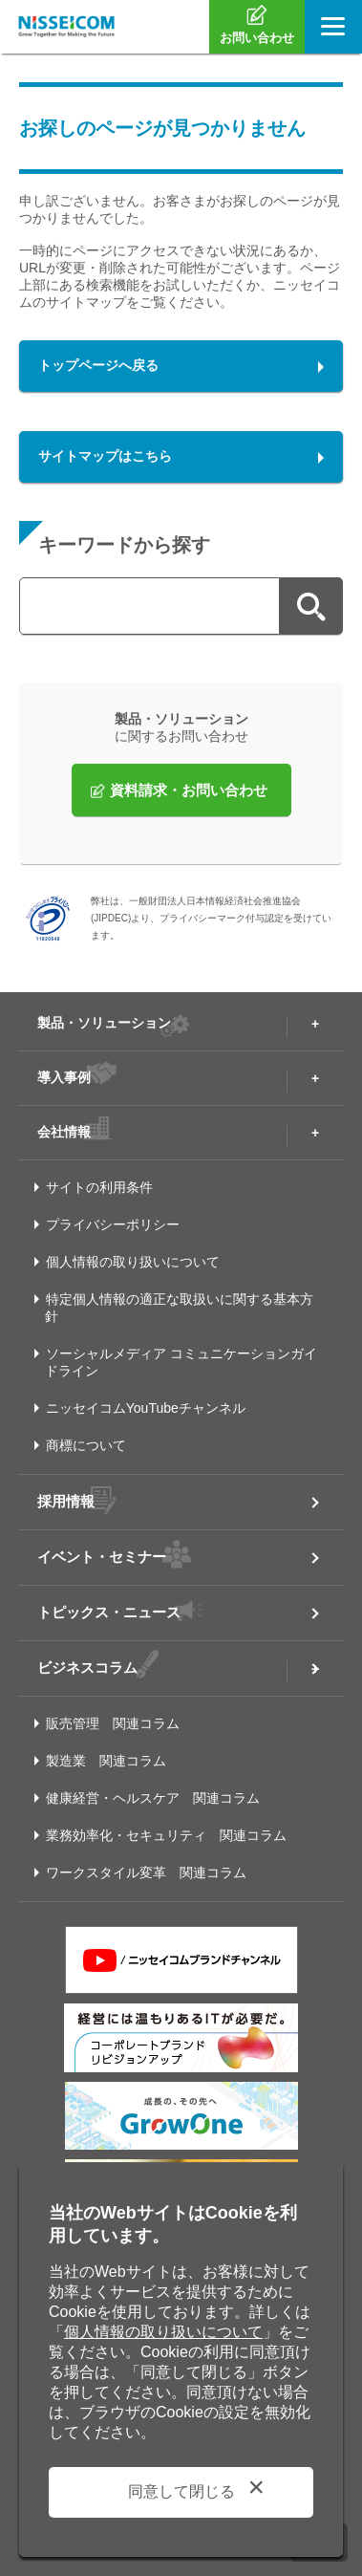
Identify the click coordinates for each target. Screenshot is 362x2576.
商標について (86, 1445)
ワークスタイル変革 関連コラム (146, 1872)
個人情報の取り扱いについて (133, 1261)
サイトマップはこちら (105, 456)
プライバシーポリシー (113, 1224)
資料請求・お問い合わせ (188, 790)
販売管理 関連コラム (113, 1723)
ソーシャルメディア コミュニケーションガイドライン (181, 1362)
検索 (311, 606)
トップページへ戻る (98, 365)
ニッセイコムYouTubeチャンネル (145, 1408)
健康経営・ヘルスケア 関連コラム (153, 1798)
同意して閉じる (181, 2491)
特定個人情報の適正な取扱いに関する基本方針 (179, 1307)
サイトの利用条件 (99, 1187)
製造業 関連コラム (106, 1760)
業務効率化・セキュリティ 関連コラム (166, 1835)
